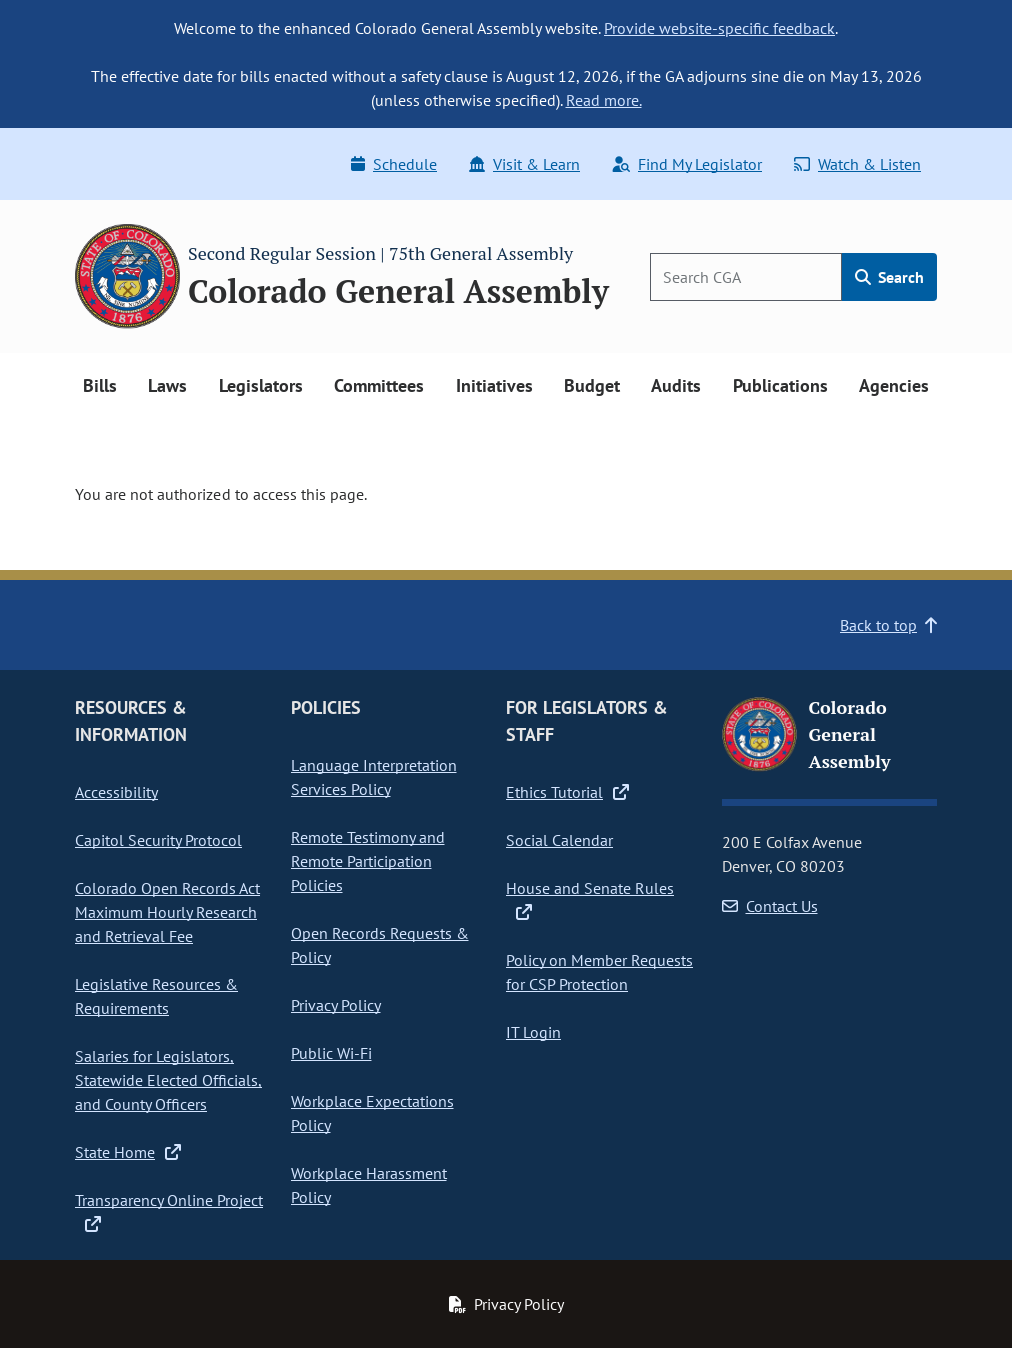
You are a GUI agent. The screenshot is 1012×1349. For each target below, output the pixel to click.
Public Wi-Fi (331, 1053)
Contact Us (770, 906)
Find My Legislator (687, 164)
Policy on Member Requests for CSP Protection (599, 972)
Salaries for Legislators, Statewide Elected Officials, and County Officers (168, 1080)
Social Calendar (559, 840)
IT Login (533, 1032)
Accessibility (116, 792)
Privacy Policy (336, 1005)
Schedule (394, 164)
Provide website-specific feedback (719, 28)
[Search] (746, 277)
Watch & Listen (857, 164)
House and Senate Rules (590, 900)
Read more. (604, 100)
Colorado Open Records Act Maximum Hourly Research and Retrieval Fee (167, 912)
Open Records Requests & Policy (380, 945)
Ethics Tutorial (567, 792)
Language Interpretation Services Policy (374, 777)
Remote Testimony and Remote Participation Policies (368, 861)
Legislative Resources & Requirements (156, 996)
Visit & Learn (524, 164)
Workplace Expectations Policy (372, 1113)
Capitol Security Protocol (158, 840)
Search (889, 277)
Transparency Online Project (169, 1212)
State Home (128, 1152)
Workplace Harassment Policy (369, 1185)
